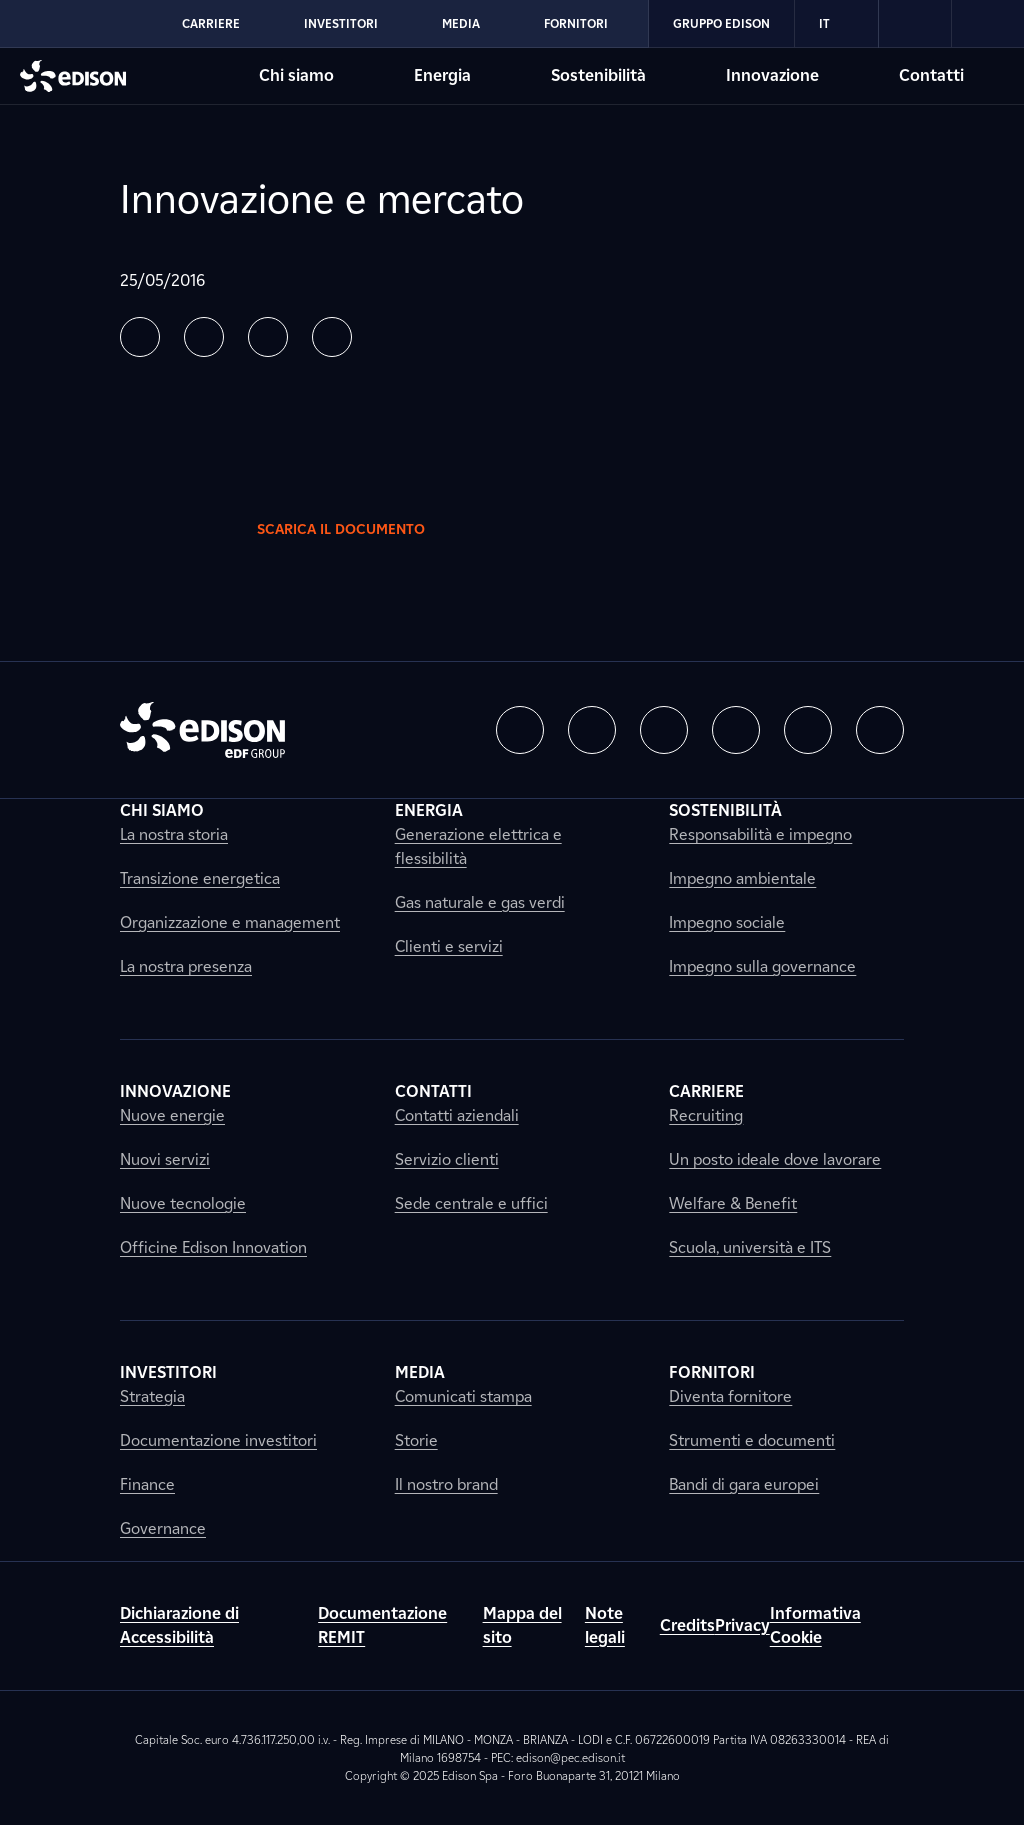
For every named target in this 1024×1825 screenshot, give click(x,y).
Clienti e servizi (449, 946)
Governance (163, 1528)
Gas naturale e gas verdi (480, 902)
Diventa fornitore (730, 1396)
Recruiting (706, 1115)
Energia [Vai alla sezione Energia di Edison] (442, 75)
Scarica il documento (357, 529)
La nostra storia (174, 834)
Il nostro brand (446, 1484)
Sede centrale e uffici (471, 1203)
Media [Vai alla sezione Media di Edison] (461, 23)
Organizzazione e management (230, 922)
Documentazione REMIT (382, 1625)
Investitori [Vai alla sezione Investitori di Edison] (341, 23)
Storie (416, 1440)
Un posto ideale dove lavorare (775, 1159)
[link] (915, 24)
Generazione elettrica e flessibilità (478, 846)
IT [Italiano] (836, 24)
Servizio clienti (447, 1159)
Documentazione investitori (218, 1440)
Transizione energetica (200, 878)
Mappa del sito (522, 1625)
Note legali (605, 1625)
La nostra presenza (186, 966)
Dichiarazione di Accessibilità (179, 1625)
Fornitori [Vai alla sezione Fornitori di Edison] (576, 23)
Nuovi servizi (165, 1159)
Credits (687, 1625)
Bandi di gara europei (744, 1484)
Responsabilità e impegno (760, 834)
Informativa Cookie (815, 1625)
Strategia (152, 1396)
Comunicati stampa (463, 1396)
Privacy (742, 1625)
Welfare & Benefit (733, 1203)
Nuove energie (172, 1115)
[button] (140, 337)
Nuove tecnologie (183, 1203)
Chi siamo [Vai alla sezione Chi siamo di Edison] (296, 75)
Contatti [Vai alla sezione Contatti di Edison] (931, 75)
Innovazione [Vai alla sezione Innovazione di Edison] (772, 75)
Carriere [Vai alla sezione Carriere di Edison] (211, 23)
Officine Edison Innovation (213, 1247)
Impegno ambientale (742, 878)
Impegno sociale (727, 922)
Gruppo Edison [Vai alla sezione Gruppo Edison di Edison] (721, 23)
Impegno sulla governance (762, 966)
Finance (147, 1484)
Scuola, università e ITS (750, 1247)
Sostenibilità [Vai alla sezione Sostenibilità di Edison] (598, 75)
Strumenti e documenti (752, 1440)
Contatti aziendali (457, 1115)
